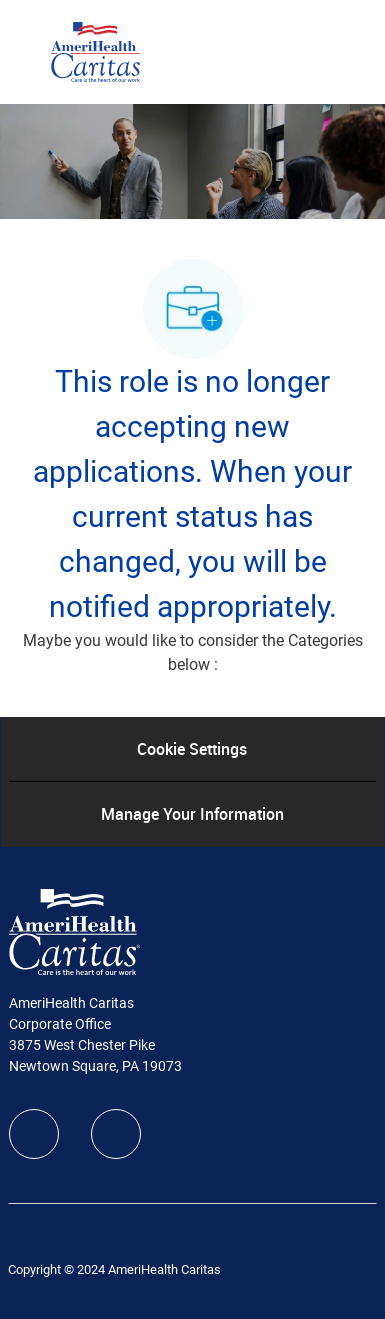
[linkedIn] (116, 1134)
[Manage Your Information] (192, 814)
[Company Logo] (96, 51)
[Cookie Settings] (192, 749)
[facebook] (34, 1134)
